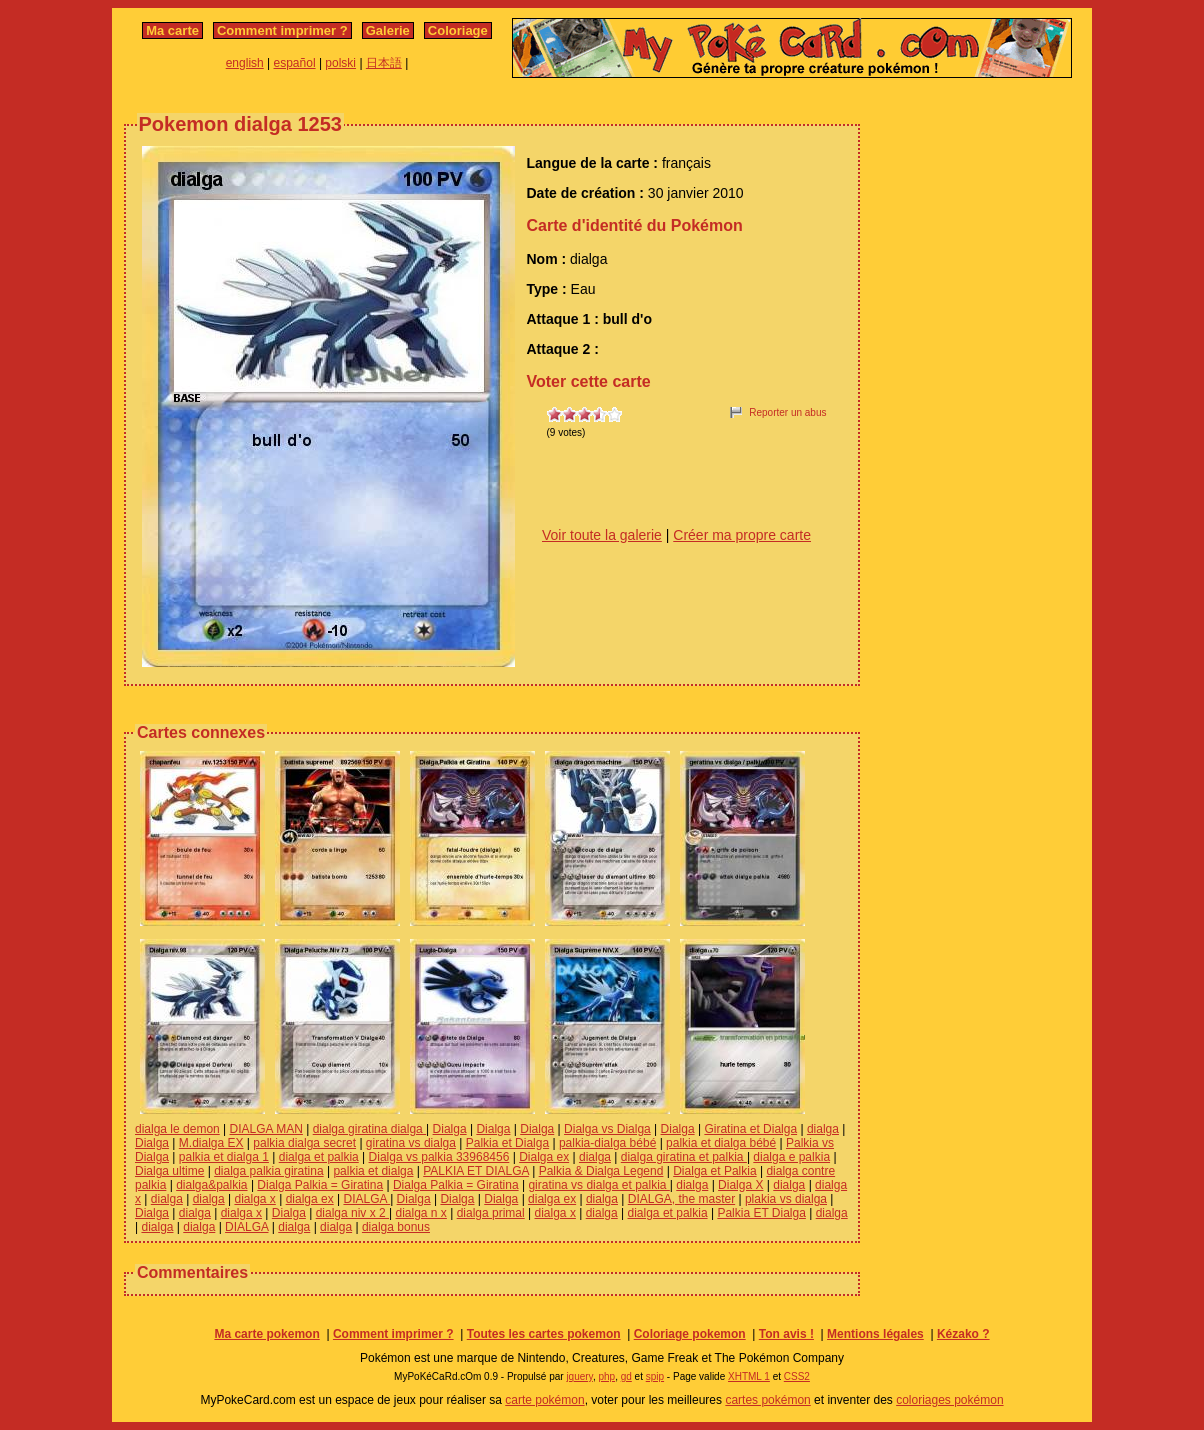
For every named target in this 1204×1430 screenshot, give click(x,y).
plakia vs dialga (786, 1199)
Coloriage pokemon (690, 1334)
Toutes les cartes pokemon (544, 1334)
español (295, 63)
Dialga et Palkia (714, 1171)
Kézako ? (963, 1334)
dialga (823, 1129)
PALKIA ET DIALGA (476, 1171)
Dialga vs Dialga (607, 1129)
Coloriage (458, 30)
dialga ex (310, 1199)
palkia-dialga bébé (607, 1143)
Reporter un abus (787, 412)
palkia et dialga (373, 1171)
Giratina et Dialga (750, 1129)
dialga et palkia (319, 1157)
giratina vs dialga (411, 1143)
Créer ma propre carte (742, 535)
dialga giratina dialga (369, 1129)
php (606, 1376)
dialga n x (421, 1213)
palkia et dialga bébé (721, 1143)
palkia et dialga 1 (224, 1157)
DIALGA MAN (266, 1129)
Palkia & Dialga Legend (601, 1171)
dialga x (254, 1199)
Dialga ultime (169, 1171)
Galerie (388, 30)
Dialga (450, 1129)
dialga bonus (396, 1227)
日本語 (384, 63)
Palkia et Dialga (507, 1143)
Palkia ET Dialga (761, 1213)
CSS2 (797, 1376)
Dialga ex (544, 1157)
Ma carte (172, 30)
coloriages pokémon (949, 1400)
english (245, 63)
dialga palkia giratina (268, 1171)
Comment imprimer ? (282, 30)
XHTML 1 (749, 1376)
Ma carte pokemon (266, 1334)
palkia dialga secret (304, 1143)
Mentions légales (875, 1334)
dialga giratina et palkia (684, 1157)
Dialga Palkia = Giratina (320, 1185)
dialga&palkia (211, 1185)
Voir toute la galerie (602, 535)
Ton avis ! (786, 1334)
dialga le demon (177, 1129)
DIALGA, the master (681, 1199)
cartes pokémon (767, 1400)
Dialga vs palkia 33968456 (439, 1157)
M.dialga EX (211, 1143)
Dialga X (740, 1185)
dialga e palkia (791, 1157)
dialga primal (491, 1213)
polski (340, 63)
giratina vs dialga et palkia (598, 1185)
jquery (579, 1376)
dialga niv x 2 (352, 1213)
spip (655, 1376)
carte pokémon (544, 1400)
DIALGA (366, 1199)
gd (626, 1376)
